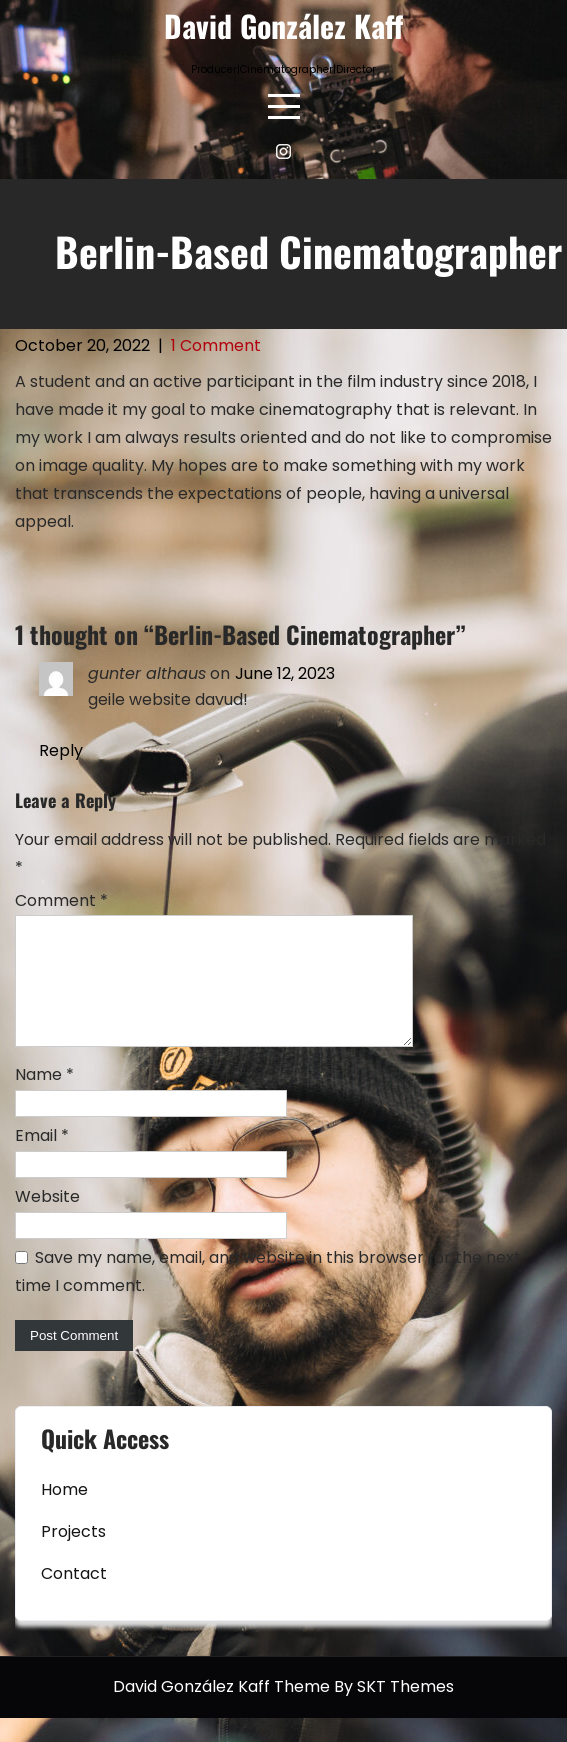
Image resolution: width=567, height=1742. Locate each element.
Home (64, 1513)
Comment (61, 900)
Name (44, 1098)
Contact (74, 1597)
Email (42, 1159)
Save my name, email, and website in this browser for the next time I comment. (268, 1295)
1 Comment (216, 345)
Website (47, 1220)
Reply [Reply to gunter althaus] (61, 750)
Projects (73, 1555)
